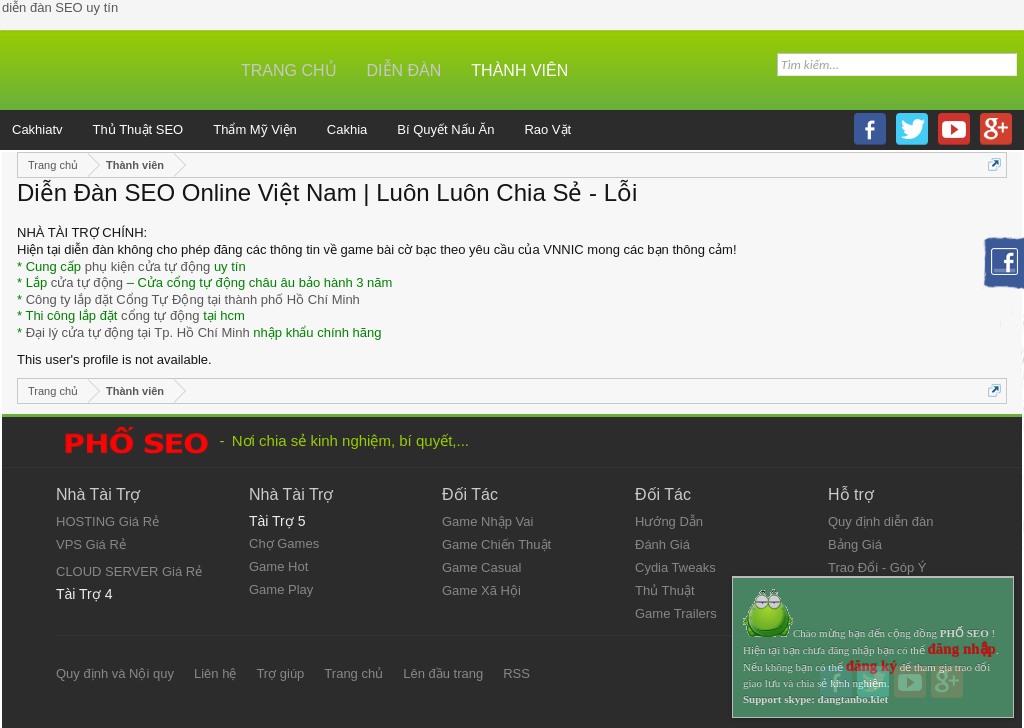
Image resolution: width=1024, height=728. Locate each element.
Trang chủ (289, 70)
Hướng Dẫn (669, 521)
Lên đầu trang (443, 673)
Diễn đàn (404, 70)
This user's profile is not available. (114, 359)
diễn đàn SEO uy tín (60, 7)
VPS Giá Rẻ (91, 544)
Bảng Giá (855, 544)
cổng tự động (160, 315)
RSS (516, 673)
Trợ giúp (280, 673)
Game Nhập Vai (487, 521)
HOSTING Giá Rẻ (107, 521)
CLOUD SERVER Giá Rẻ (129, 571)
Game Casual (481, 567)
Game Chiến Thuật (496, 544)
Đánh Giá (662, 544)
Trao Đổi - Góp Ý (877, 567)
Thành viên (519, 70)
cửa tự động (87, 282)
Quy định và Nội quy (115, 673)
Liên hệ (215, 673)
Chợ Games (284, 543)
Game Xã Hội (481, 590)
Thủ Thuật (665, 590)
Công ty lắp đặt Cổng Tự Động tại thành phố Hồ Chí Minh (193, 299)
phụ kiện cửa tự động (148, 266)
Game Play (281, 589)
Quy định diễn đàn (880, 521)
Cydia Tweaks (675, 567)
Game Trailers (676, 613)
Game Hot (278, 566)
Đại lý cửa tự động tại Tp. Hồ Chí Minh (138, 332)
